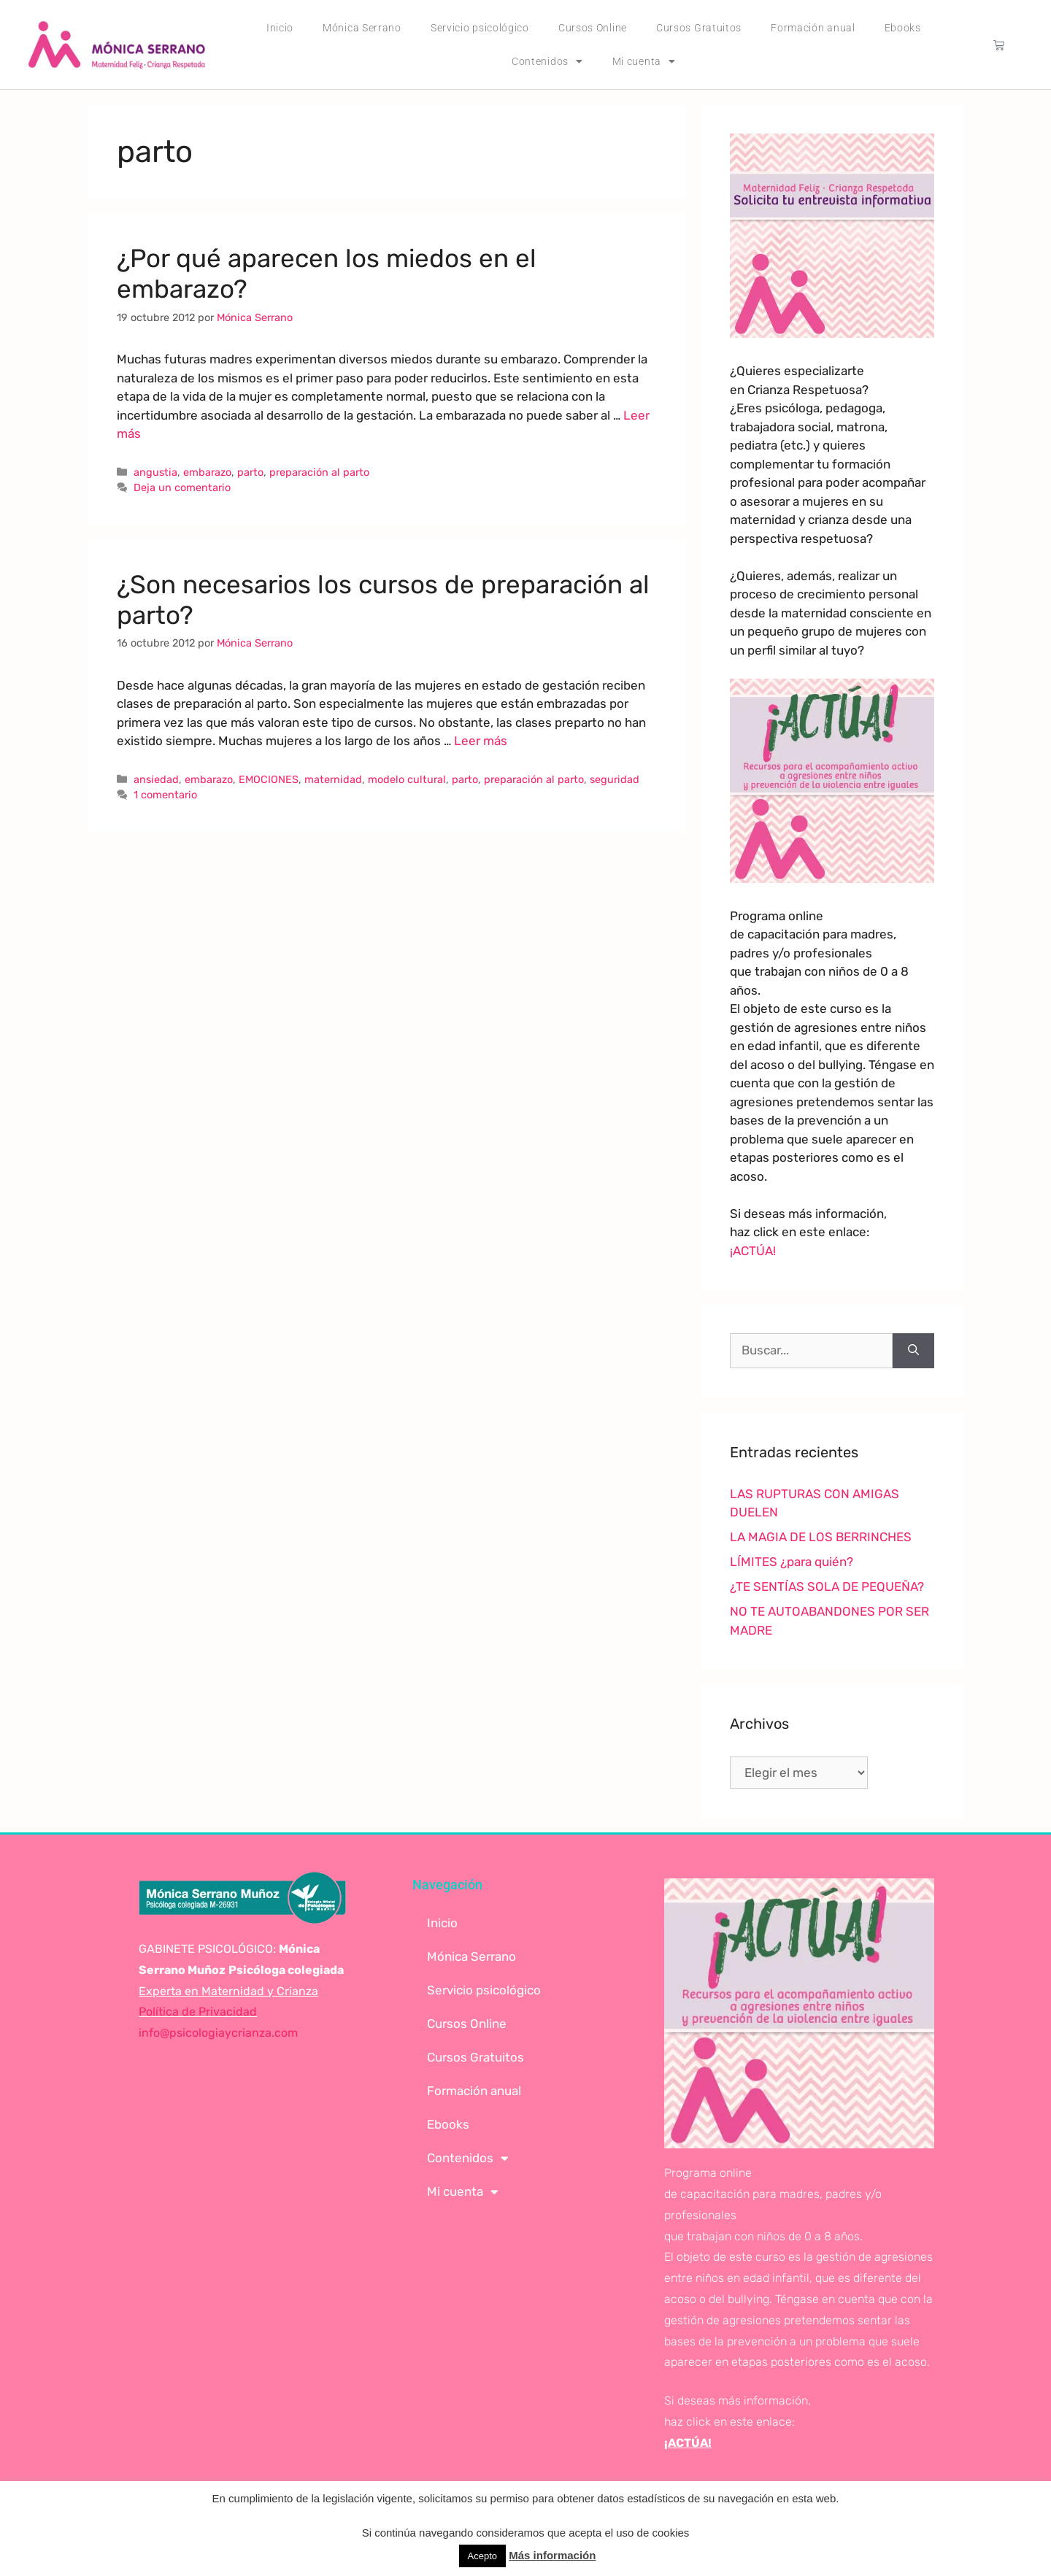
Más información (552, 2555)
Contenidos (547, 61)
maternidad (333, 779)
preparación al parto (319, 472)
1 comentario (165, 794)
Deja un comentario (182, 487)
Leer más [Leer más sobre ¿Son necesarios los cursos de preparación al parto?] (480, 740)
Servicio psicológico (480, 28)
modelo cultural (407, 779)
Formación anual (813, 28)
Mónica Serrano (362, 28)
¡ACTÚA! (753, 1250)
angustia (155, 472)
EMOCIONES (269, 779)
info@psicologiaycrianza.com (218, 2033)
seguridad (614, 779)
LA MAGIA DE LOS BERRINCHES (821, 1537)
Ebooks (903, 28)
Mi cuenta (644, 61)
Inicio (279, 28)
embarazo (207, 472)
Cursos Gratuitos (699, 28)
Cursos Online (592, 28)
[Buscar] (913, 1350)
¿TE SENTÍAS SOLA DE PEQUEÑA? (827, 1586)
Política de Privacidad (198, 2011)
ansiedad (156, 779)
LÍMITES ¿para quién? (791, 1561)
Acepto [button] (482, 2555)
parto (250, 472)
